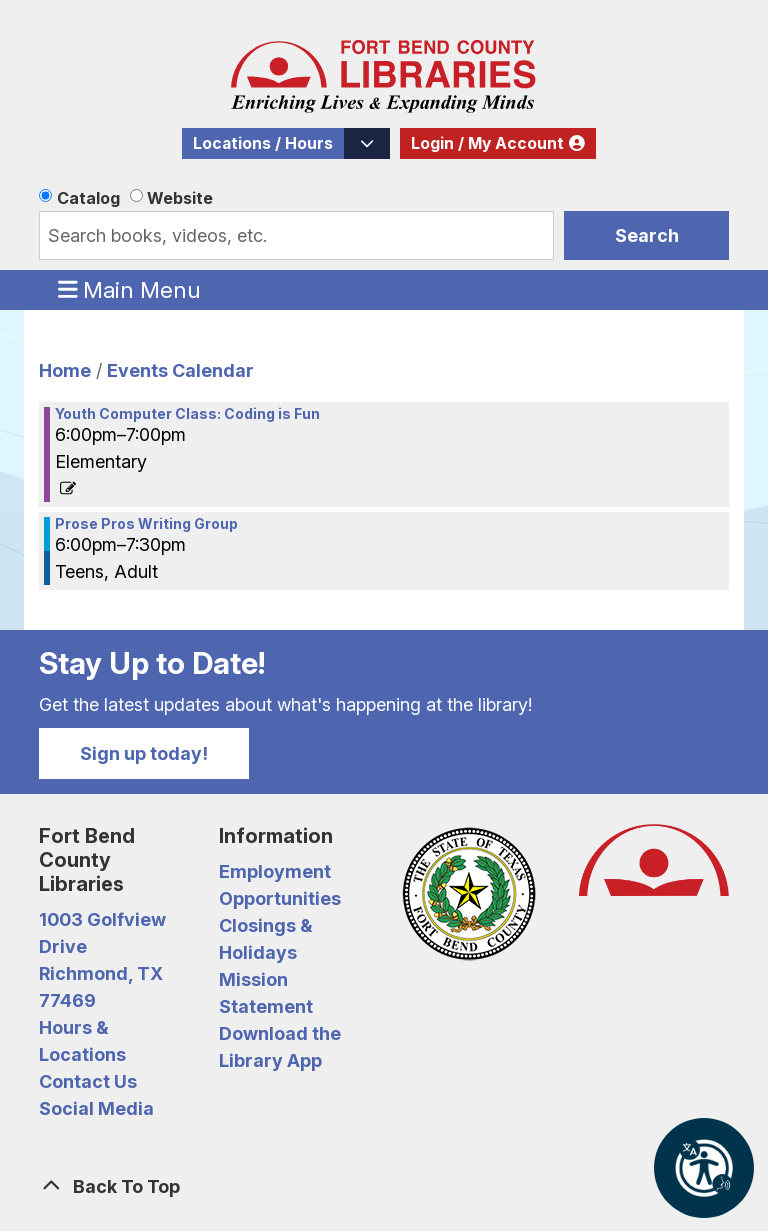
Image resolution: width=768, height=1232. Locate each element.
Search (647, 235)
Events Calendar (180, 370)
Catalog (88, 198)
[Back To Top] (384, 1186)
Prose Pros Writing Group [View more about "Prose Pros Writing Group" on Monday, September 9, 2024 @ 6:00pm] (146, 524)
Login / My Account (487, 143)
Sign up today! (144, 753)
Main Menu (130, 289)
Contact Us (88, 1081)
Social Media (96, 1108)
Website (180, 198)
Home (65, 370)
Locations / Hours (263, 143)
